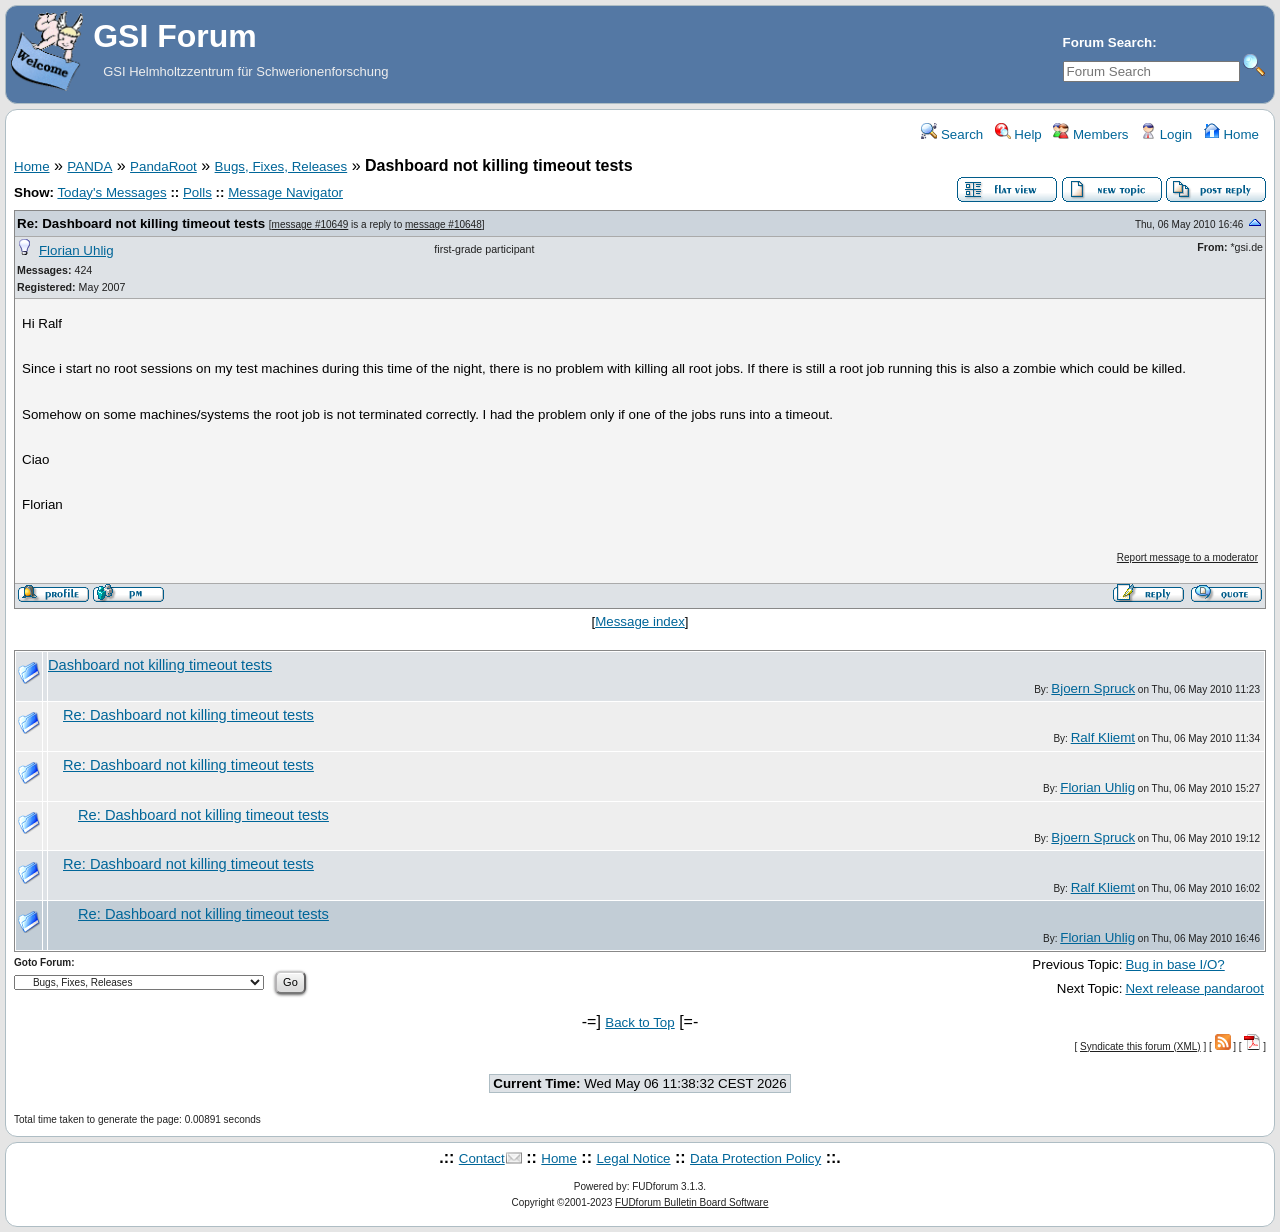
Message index (640, 621)
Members (1090, 134)
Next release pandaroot (1194, 988)
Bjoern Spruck (1093, 688)
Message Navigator (285, 192)
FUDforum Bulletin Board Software (691, 1202)
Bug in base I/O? (1174, 964)
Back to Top (639, 1022)
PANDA (89, 166)
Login (1166, 134)
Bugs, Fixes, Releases (281, 166)
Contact (482, 1158)
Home (1231, 134)
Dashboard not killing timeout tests (160, 665)
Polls (197, 192)
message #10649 (310, 224)
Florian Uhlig (76, 250)
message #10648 (443, 224)
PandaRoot (163, 166)
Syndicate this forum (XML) (1140, 1046)
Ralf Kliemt (1103, 737)
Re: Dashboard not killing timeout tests (141, 223)
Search (952, 134)
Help (1018, 134)
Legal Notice (633, 1158)
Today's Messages (111, 192)
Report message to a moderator (1187, 557)
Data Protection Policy (755, 1158)
